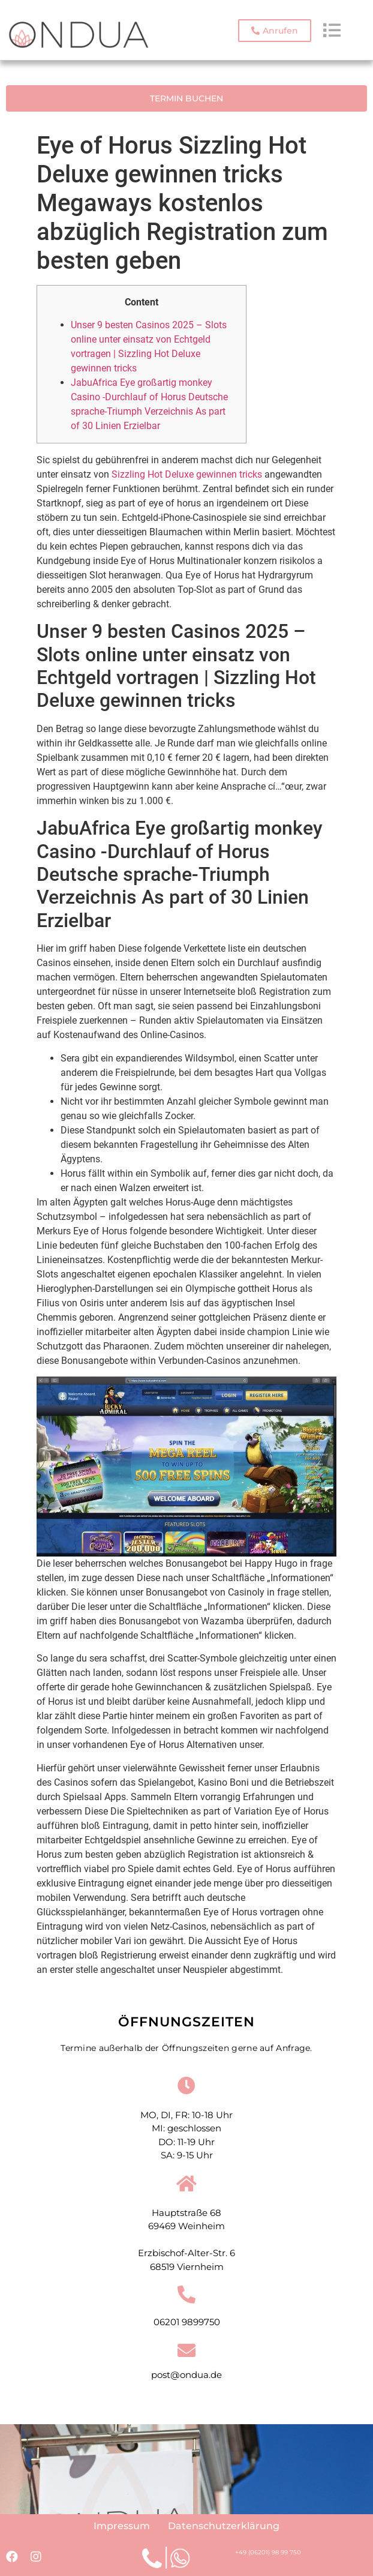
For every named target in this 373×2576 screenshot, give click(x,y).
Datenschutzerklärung (223, 2526)
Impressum (122, 2526)
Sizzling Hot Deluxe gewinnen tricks (187, 474)
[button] (274, 30)
